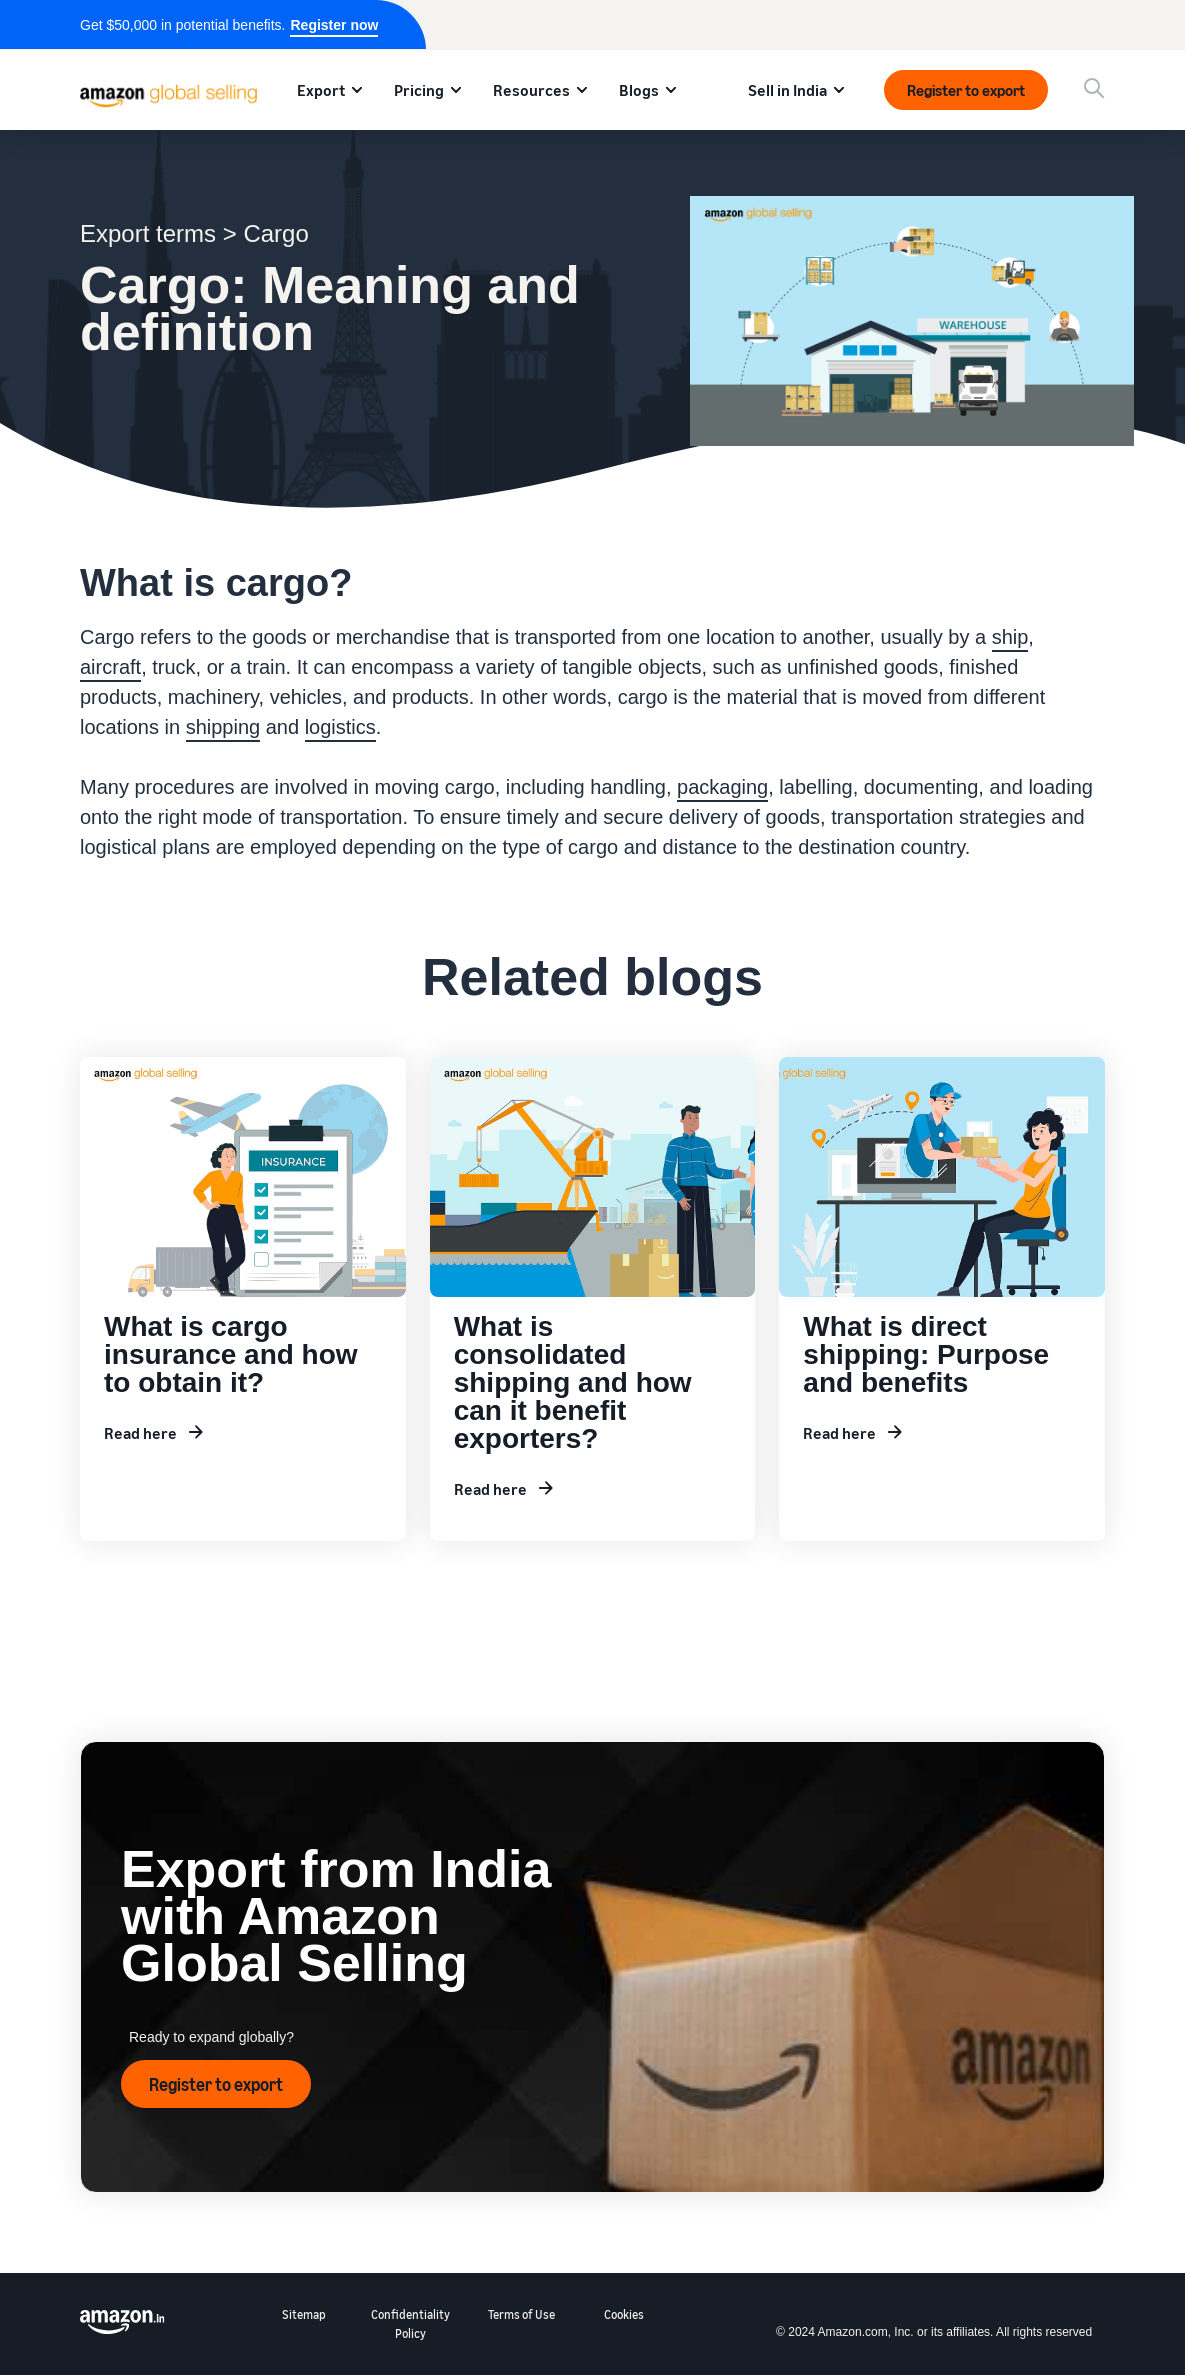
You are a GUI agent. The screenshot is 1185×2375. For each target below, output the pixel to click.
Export (321, 90)
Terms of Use (521, 2314)
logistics (340, 727)
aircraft (110, 667)
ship (1010, 637)
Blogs (639, 90)
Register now (334, 25)
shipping (223, 727)
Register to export (966, 90)
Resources (531, 90)
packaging (722, 787)
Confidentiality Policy (410, 2324)
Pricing (419, 90)
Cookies (624, 2314)
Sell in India (787, 90)
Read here (140, 1433)
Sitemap (304, 2314)
